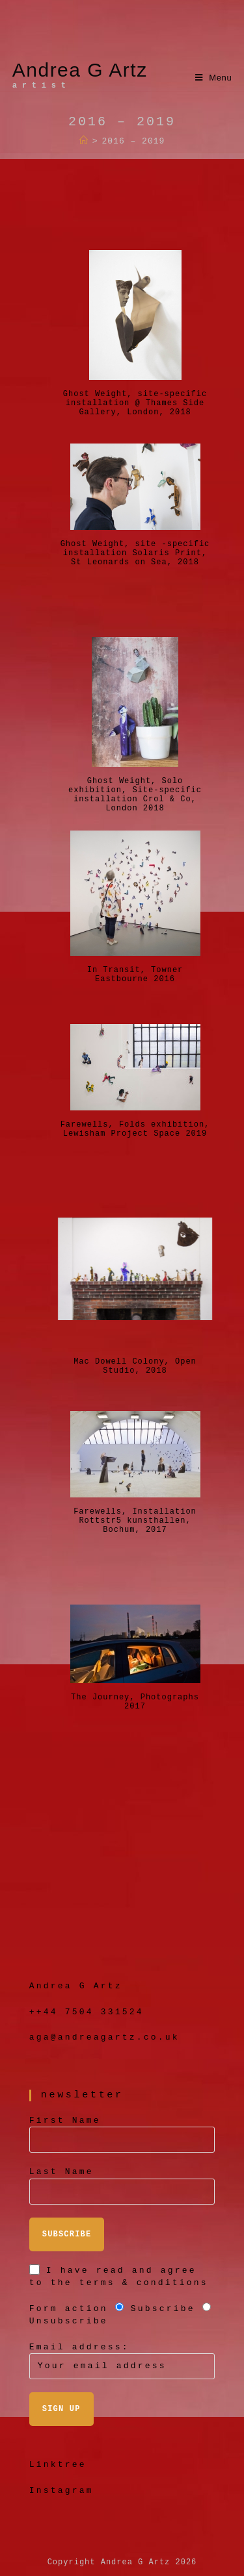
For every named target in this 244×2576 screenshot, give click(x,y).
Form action (68, 2309)
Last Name (61, 2172)
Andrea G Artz (80, 75)
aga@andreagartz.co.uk (104, 2037)
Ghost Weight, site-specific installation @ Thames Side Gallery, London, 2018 (135, 395)
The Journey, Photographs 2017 (135, 1699)
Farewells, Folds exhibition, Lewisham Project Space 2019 (135, 1126)
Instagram (61, 2490)
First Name (65, 2120)
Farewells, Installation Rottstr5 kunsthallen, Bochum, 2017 (135, 1513)
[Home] (83, 141)
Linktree (58, 2465)
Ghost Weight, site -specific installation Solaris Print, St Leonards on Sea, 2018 (135, 545)
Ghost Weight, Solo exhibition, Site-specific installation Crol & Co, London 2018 (135, 782)
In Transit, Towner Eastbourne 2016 (135, 971)
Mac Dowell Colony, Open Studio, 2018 (135, 1363)
